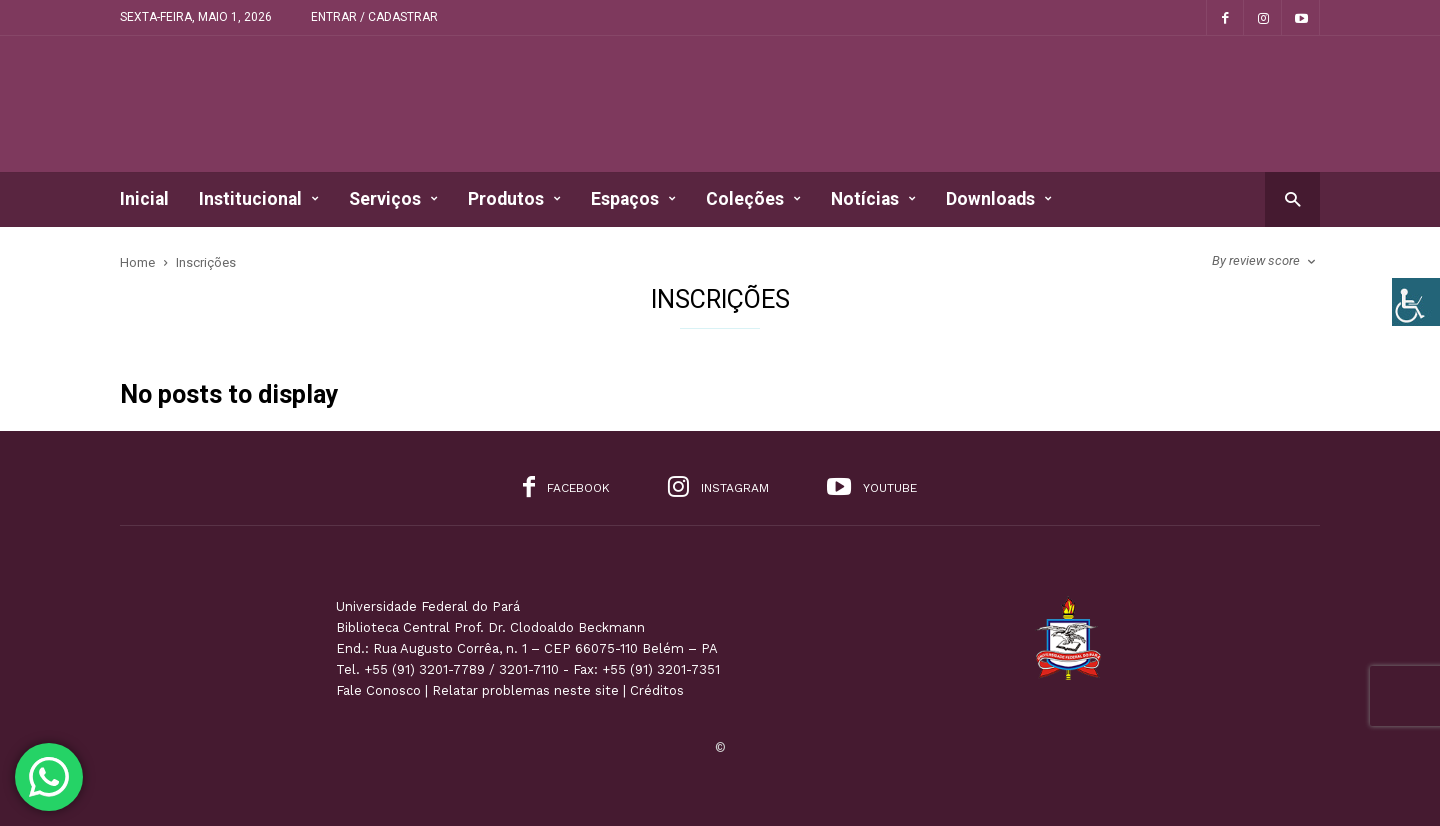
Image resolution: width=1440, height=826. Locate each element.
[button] (1292, 198)
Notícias (873, 199)
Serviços (393, 199)
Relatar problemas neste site (525, 690)
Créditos (657, 690)
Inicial (144, 199)
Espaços (633, 199)
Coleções (753, 199)
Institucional (259, 199)
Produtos (514, 199)
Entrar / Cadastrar (374, 17)
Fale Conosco (378, 690)
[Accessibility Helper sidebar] (1416, 302)
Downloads (999, 199)
